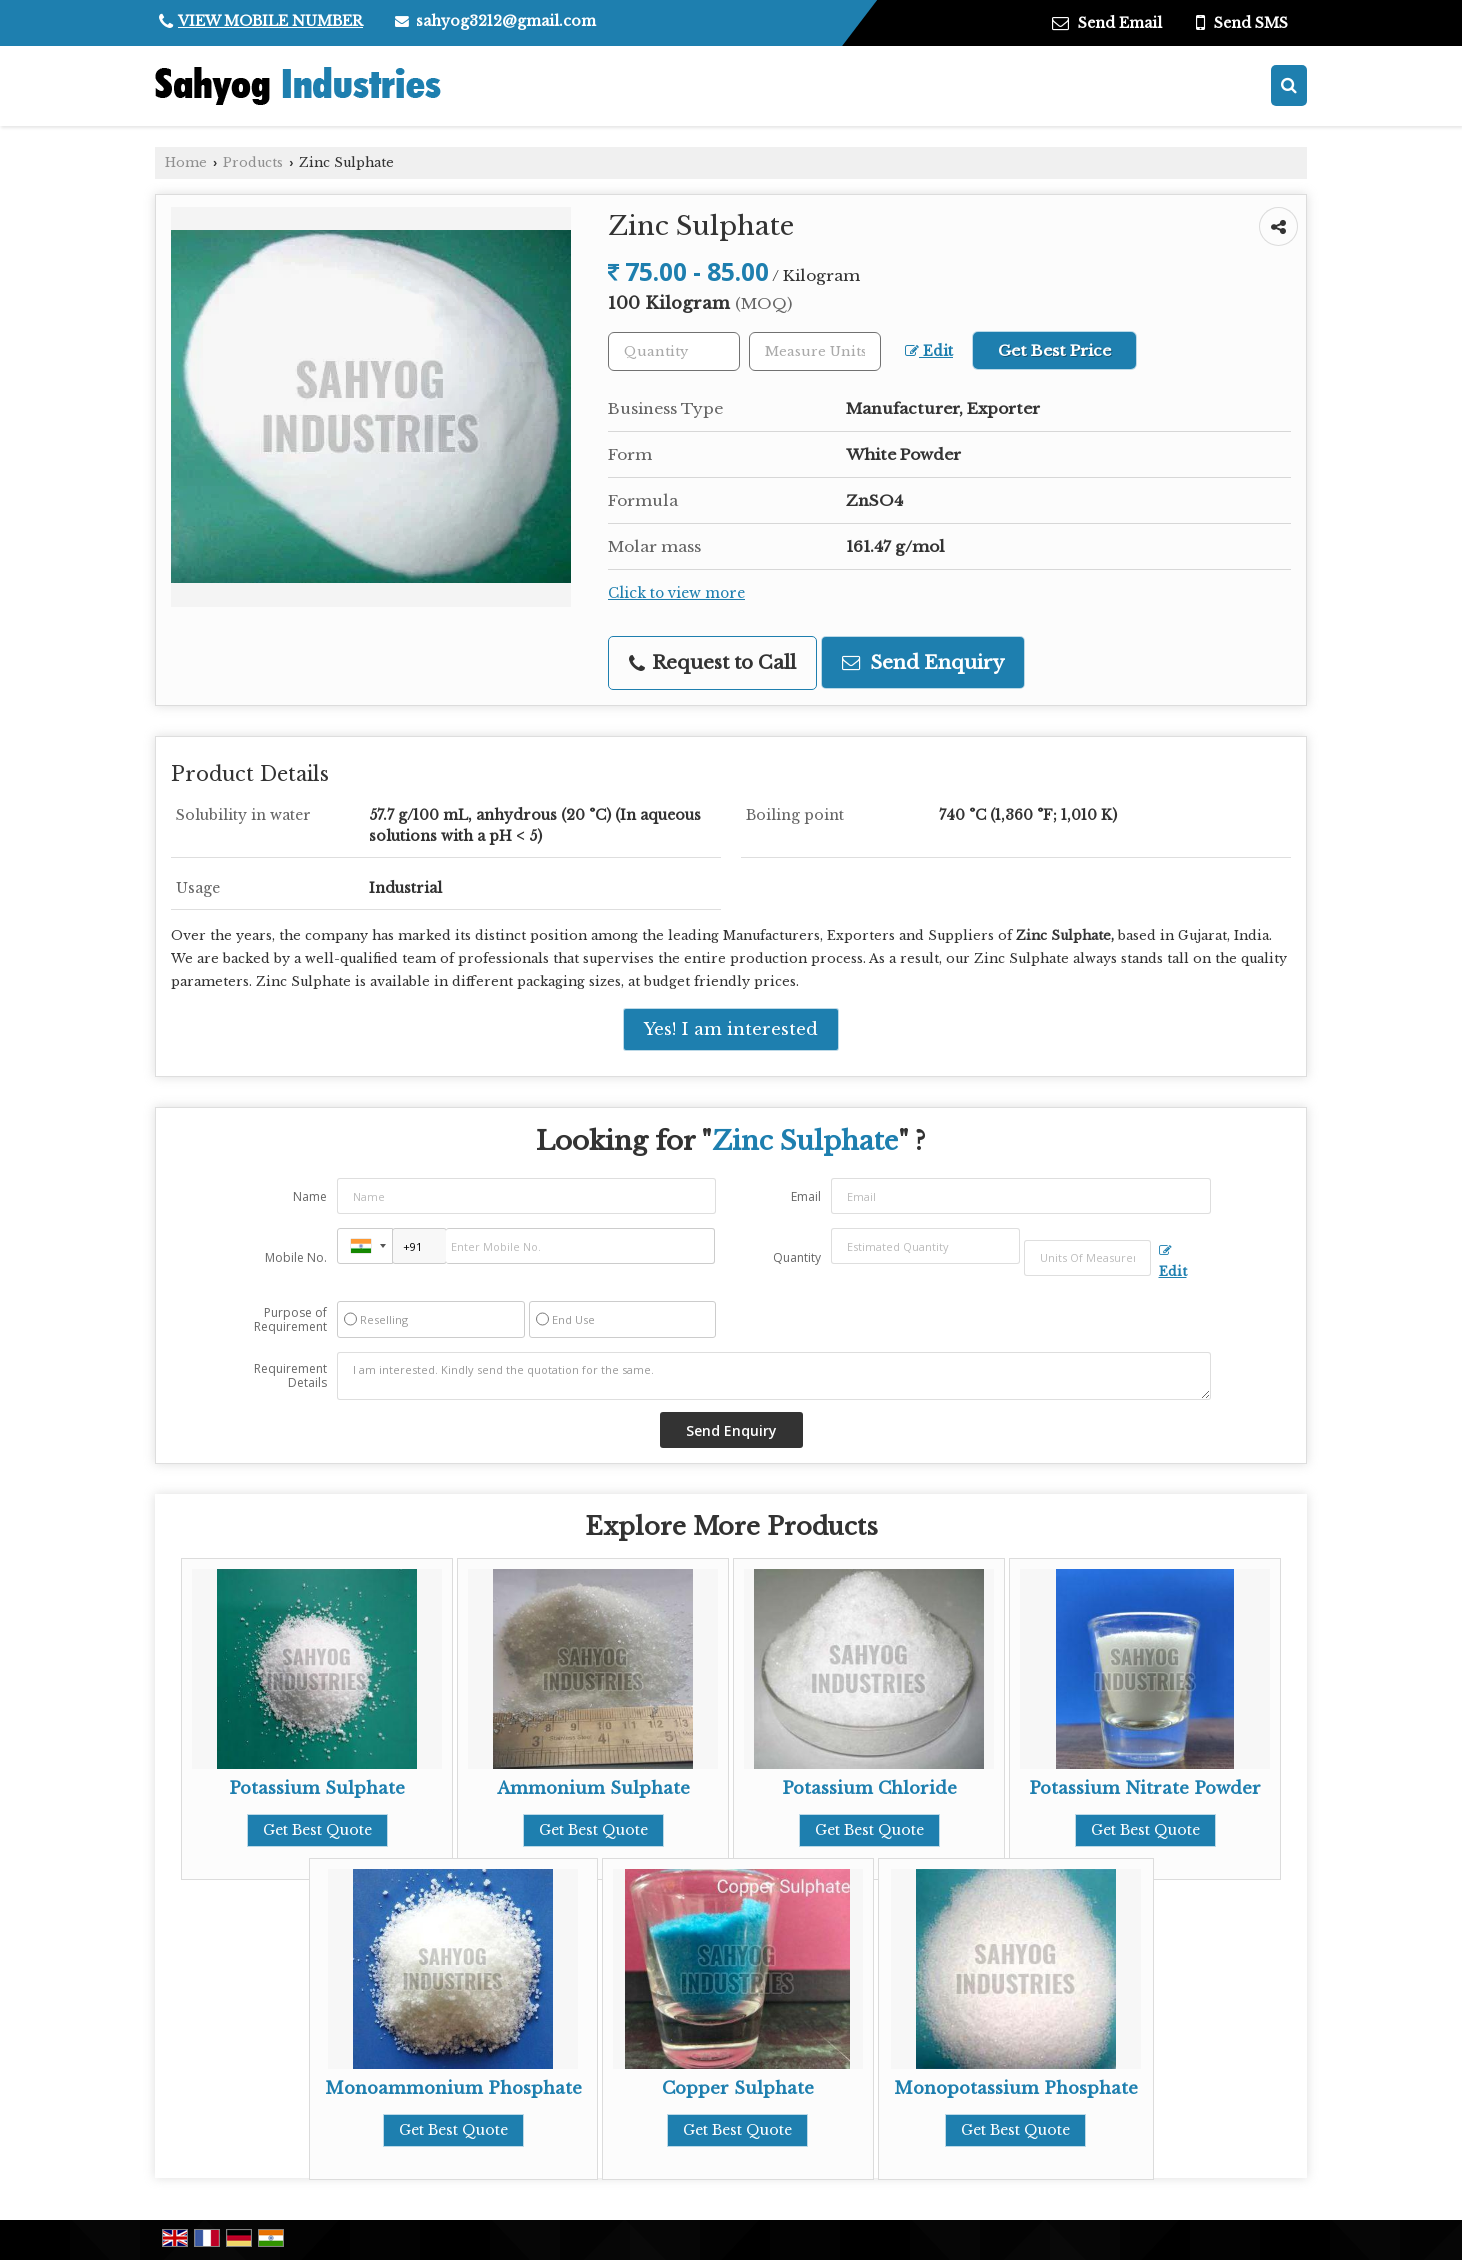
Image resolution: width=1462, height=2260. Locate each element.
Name (310, 1196)
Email (806, 1196)
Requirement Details (290, 1376)
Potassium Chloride (869, 1788)
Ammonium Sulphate (593, 1788)
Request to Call (712, 662)
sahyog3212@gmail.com (506, 21)
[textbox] (815, 351)
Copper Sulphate (738, 2088)
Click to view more (676, 593)
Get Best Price (1054, 350)
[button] (270, 21)
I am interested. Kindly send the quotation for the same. (774, 1376)
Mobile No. (296, 1257)
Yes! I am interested (731, 1029)
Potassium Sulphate (317, 1788)
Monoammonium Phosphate (453, 2088)
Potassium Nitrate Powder (1145, 1788)
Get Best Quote (317, 1830)
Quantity (797, 1257)
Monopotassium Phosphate (1016, 2088)
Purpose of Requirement (290, 1320)
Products (253, 162)
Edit (929, 351)
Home (186, 162)
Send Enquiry (923, 662)
